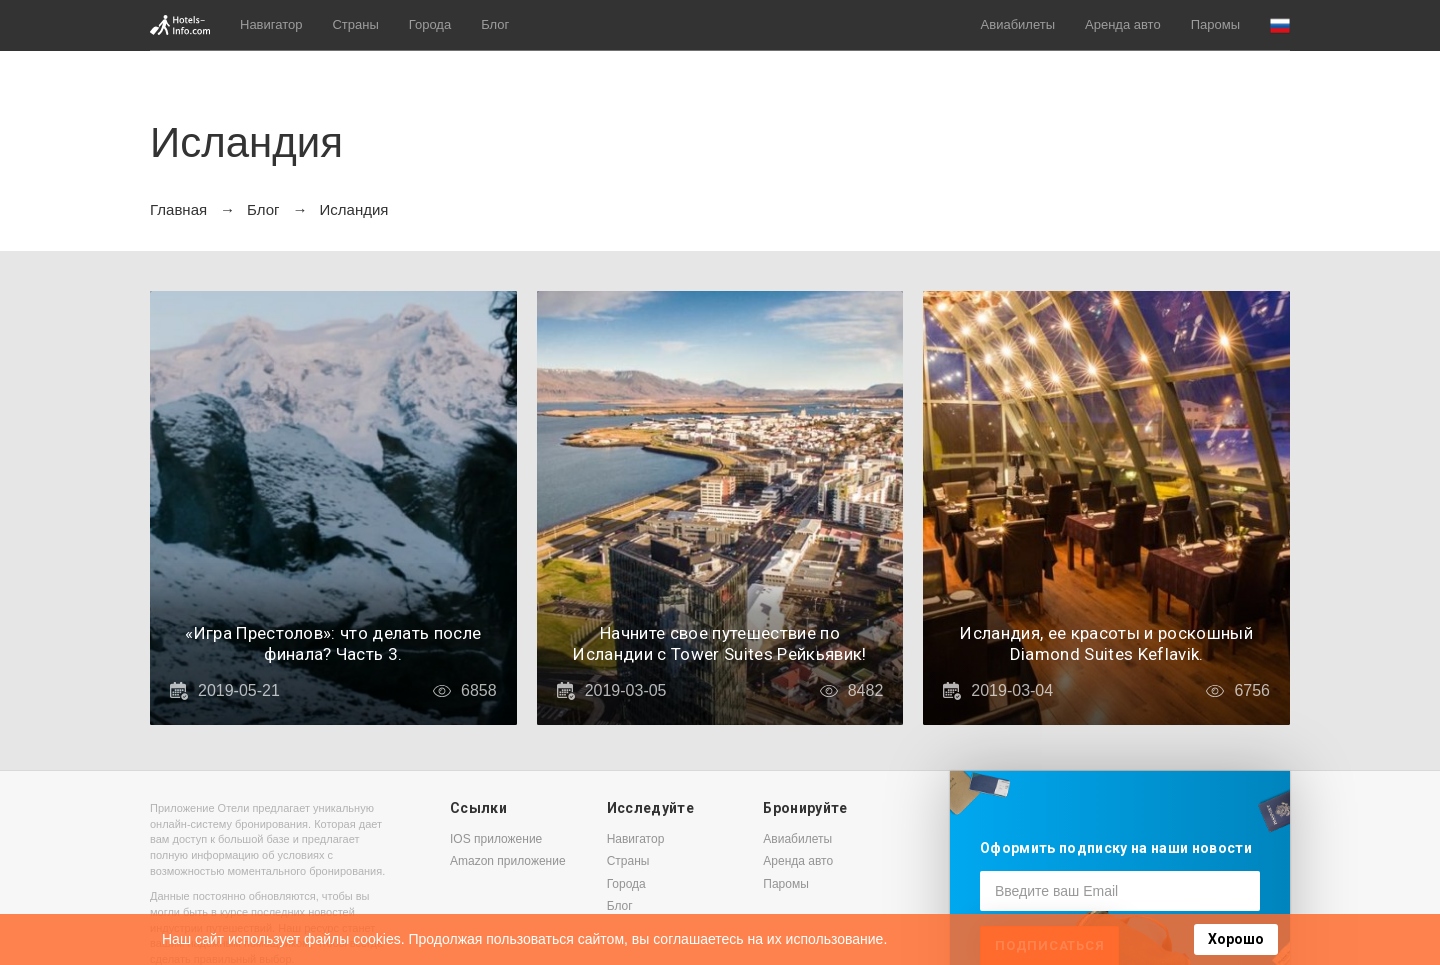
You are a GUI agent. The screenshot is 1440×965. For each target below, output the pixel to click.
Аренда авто (1123, 24)
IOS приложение (496, 839)
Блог (495, 24)
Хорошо (1236, 939)
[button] (1280, 25)
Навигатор (271, 24)
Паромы (1215, 24)
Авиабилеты (1018, 24)
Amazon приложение (508, 861)
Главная (178, 209)
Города (430, 24)
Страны (355, 24)
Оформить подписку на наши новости (1116, 848)
